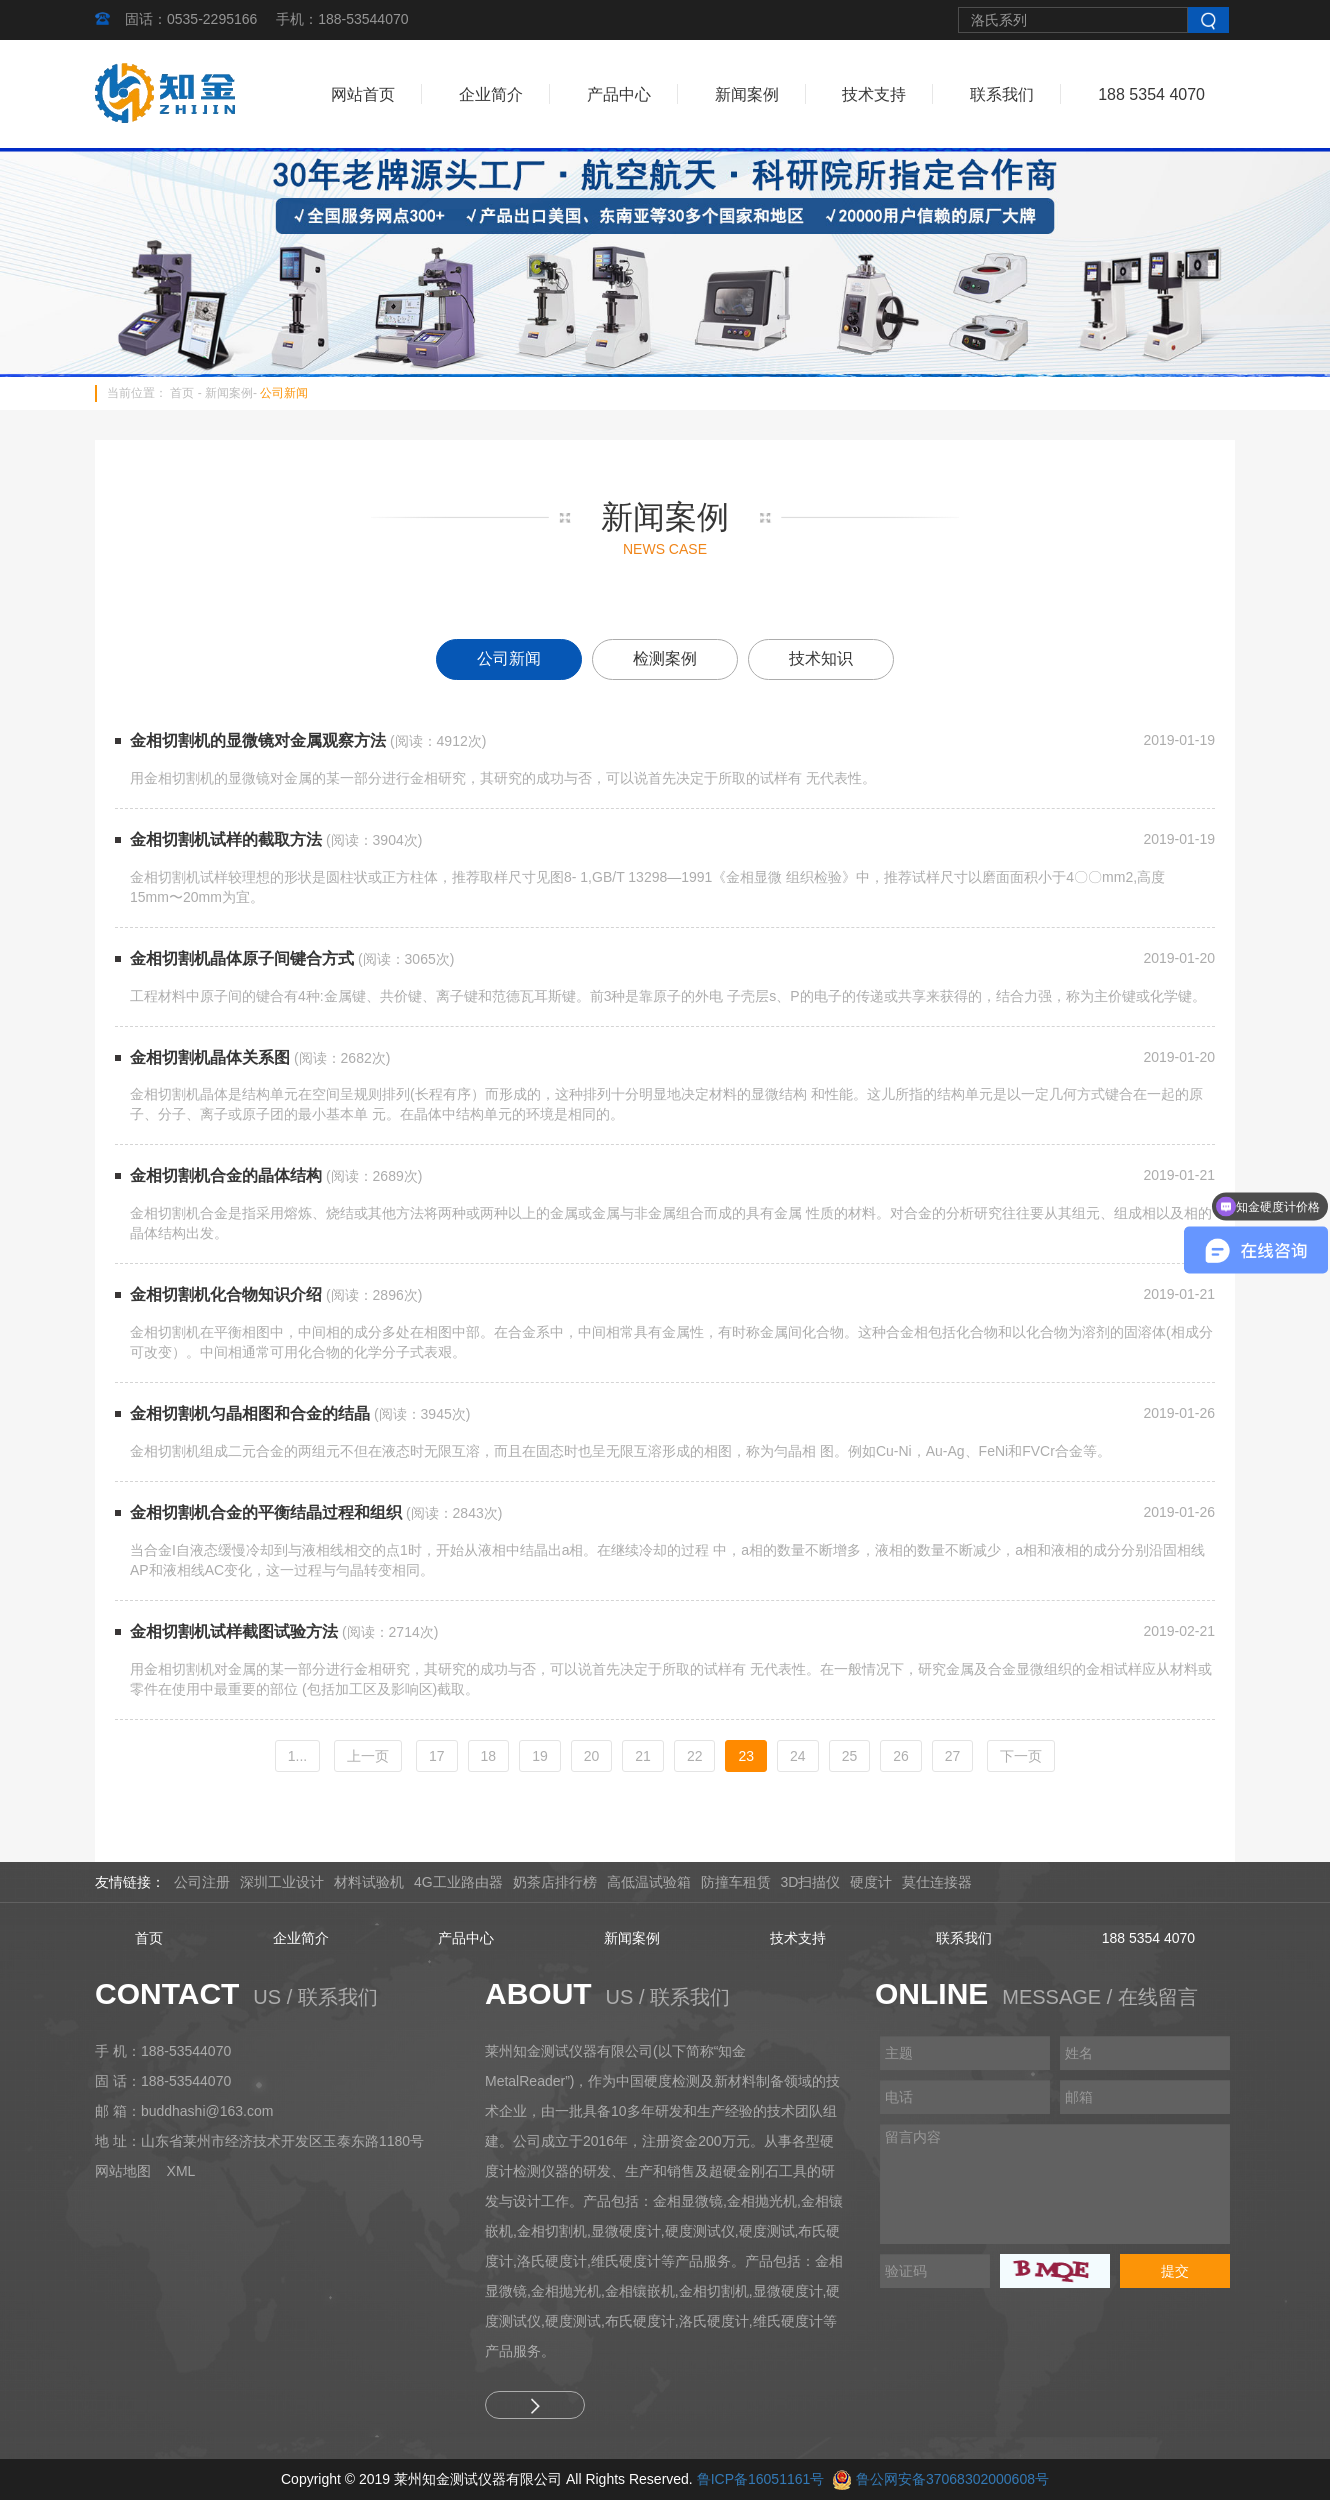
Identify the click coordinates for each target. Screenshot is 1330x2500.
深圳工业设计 (282, 1882)
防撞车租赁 (736, 1882)
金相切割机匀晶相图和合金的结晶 (250, 1413)
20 (592, 1756)
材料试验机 (369, 1882)
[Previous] (368, 1756)
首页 (182, 393)
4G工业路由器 (458, 1882)
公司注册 (202, 1882)
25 (850, 1756)
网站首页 (363, 94)
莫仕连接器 (937, 1882)
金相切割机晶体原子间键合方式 (242, 958)
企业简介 (491, 94)
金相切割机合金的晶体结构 (226, 1175)
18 (489, 1756)
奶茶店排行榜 (555, 1882)
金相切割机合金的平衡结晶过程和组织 (266, 1512)
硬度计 (871, 1882)
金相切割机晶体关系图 (210, 1057)
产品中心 (619, 94)
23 (746, 1756)
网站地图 (123, 2171)
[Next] (1021, 1756)
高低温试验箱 (649, 1882)
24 (798, 1756)
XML (181, 2171)
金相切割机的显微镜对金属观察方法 (258, 740)
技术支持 (874, 94)
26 (901, 1756)
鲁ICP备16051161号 (761, 2479)
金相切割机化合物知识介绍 (226, 1294)
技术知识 (821, 658)
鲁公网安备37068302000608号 (952, 2479)
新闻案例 (747, 94)
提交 (1175, 2271)
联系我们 (1002, 94)
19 (540, 1756)
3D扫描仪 (811, 1882)
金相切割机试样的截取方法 (226, 839)
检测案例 (665, 658)
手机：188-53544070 (342, 19)
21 (643, 1756)
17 (437, 1756)
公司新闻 (284, 393)
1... (297, 1756)
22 (695, 1756)
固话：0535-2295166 (191, 19)
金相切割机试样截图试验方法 (234, 1631)
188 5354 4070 (1151, 94)
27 (953, 1756)
